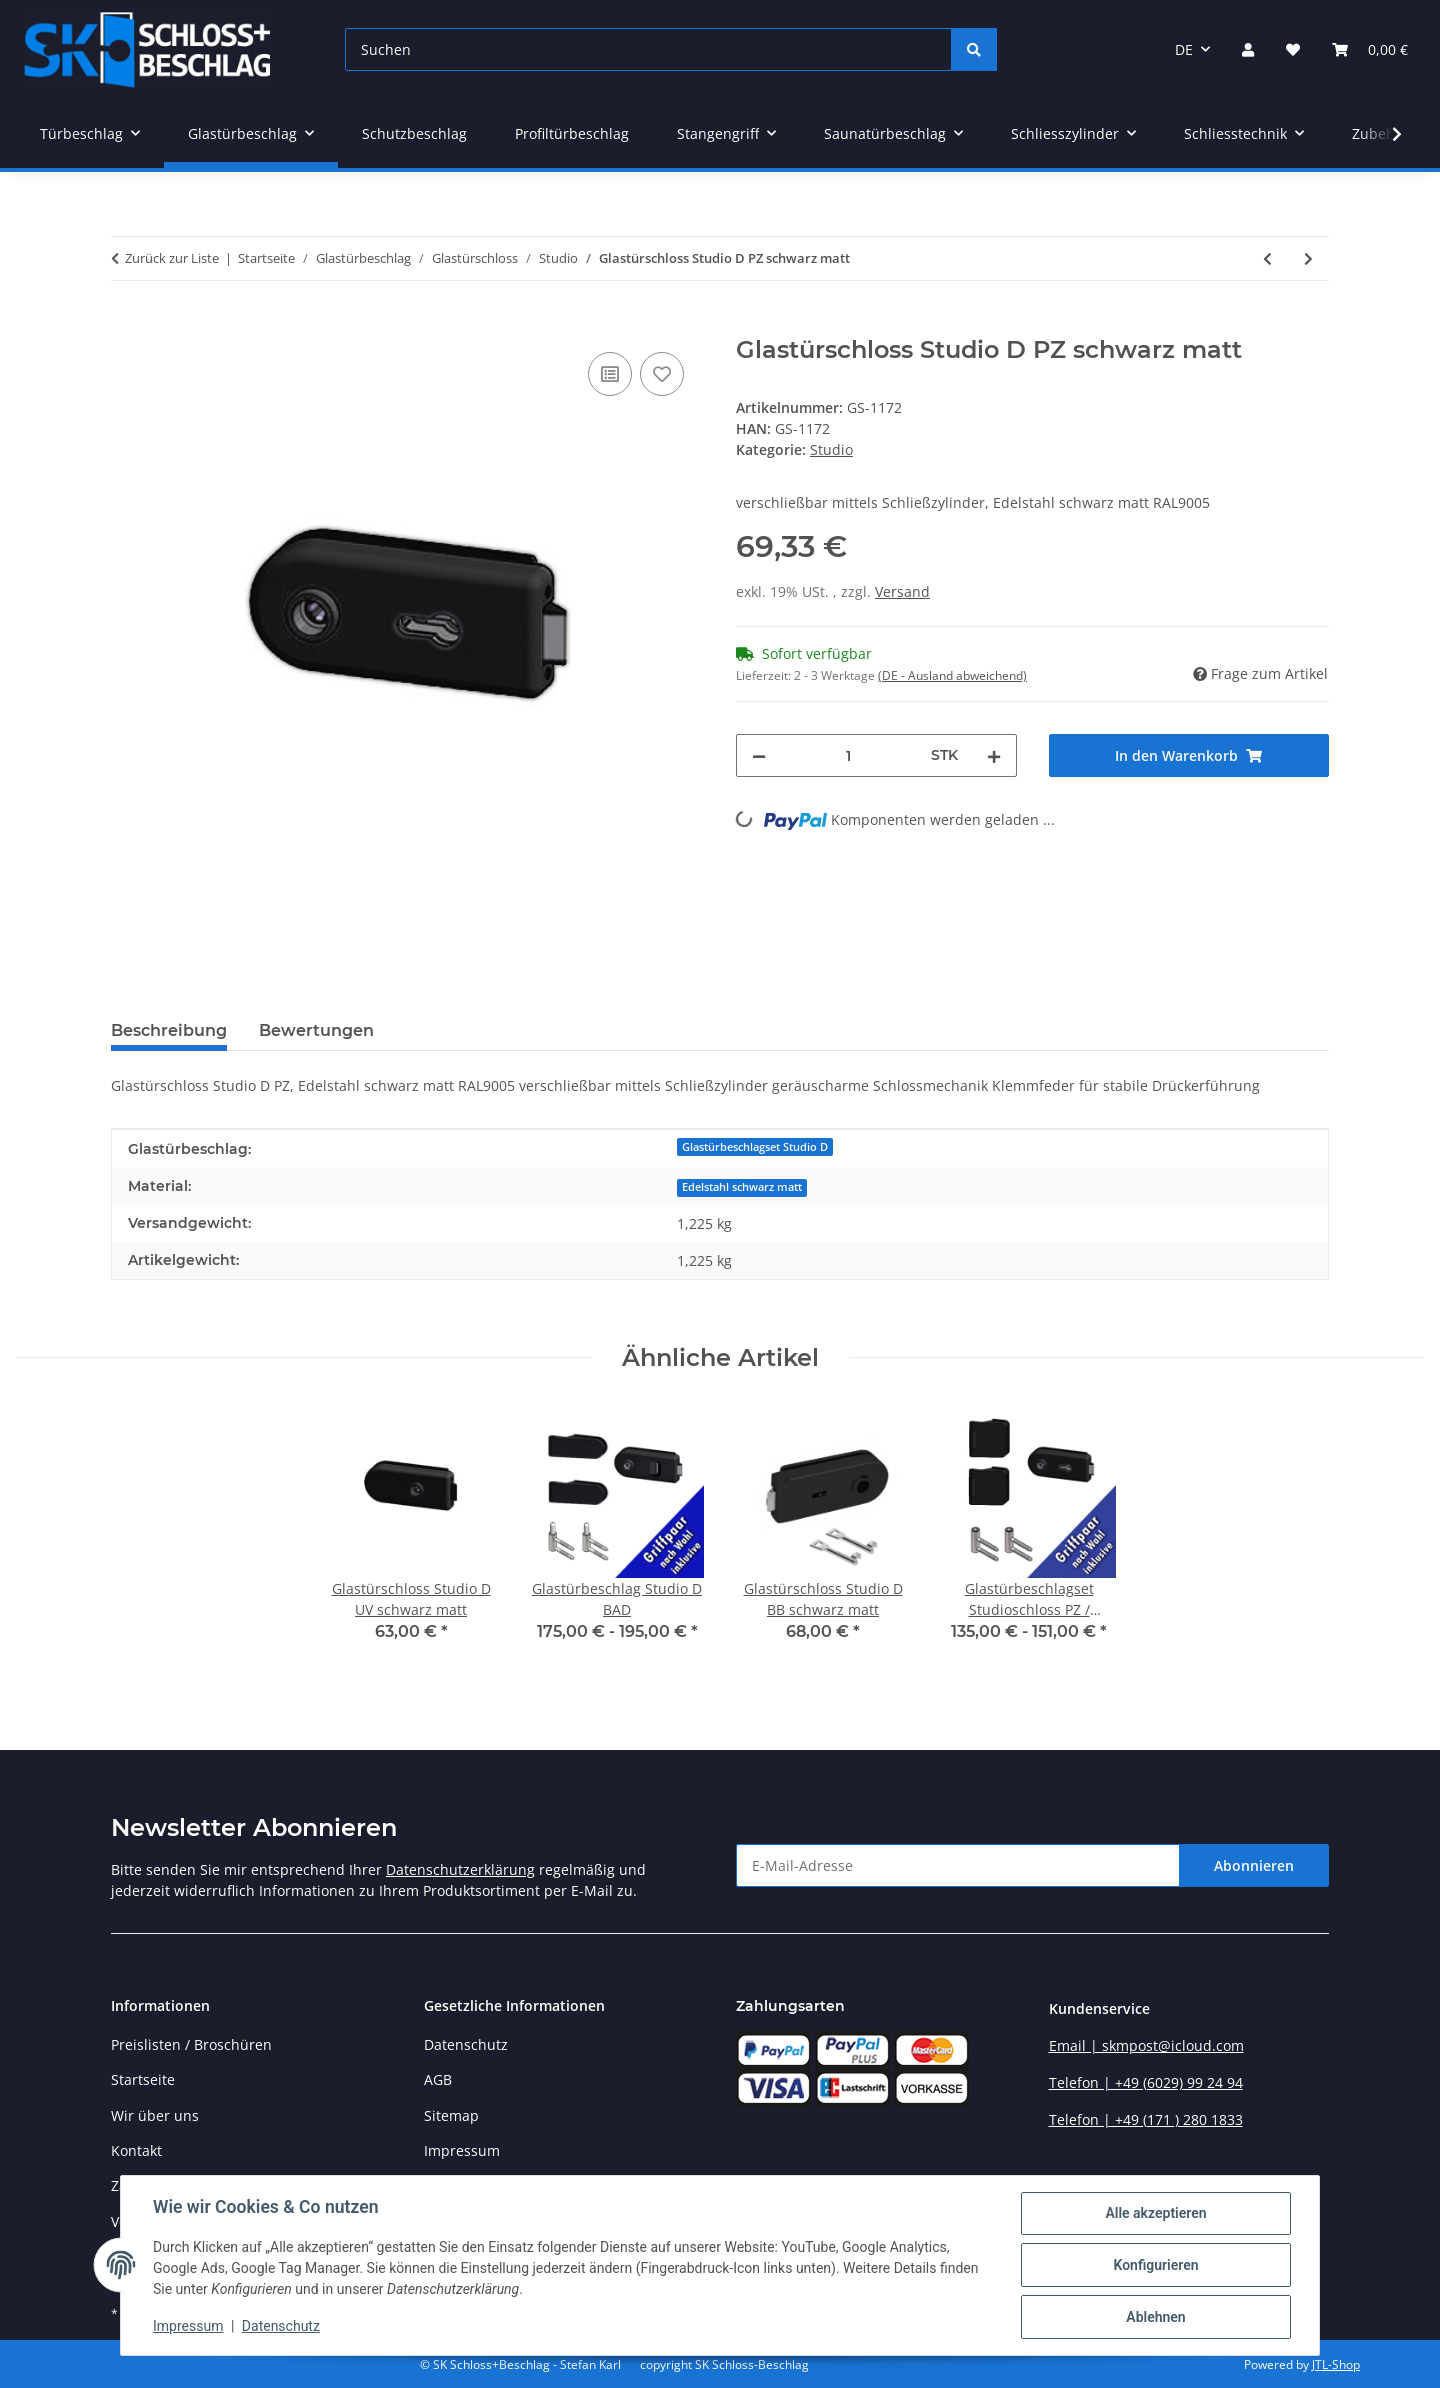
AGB (438, 2079)
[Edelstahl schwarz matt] (742, 1185)
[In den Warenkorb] (127, 325)
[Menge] (848, 755)
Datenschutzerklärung (460, 1869)
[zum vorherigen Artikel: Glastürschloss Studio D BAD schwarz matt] (1267, 258)
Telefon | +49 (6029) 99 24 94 (1146, 2082)
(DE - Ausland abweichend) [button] (952, 675)
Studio (831, 449)
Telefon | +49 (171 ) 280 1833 (1146, 2119)
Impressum (188, 2326)
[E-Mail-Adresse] (958, 1865)
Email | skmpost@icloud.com (1146, 2045)
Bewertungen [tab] (316, 1030)
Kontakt (136, 2150)
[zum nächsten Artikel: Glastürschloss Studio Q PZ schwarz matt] (1308, 258)
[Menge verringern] (759, 755)
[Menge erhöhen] (994, 755)
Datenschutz (281, 2326)
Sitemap (451, 2115)
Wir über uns (155, 2115)
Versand (902, 591)
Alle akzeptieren (1155, 2213)
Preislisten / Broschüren (191, 2044)
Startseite (143, 2079)
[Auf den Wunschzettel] (662, 374)
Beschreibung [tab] (169, 1030)
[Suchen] (648, 49)
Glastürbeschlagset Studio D (755, 1147)
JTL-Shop (1336, 2364)
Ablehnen (1155, 2317)
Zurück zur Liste (172, 258)
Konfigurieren (1155, 2265)
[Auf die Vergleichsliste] (610, 374)
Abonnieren (1254, 1865)
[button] (1248, 49)
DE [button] (1184, 49)
